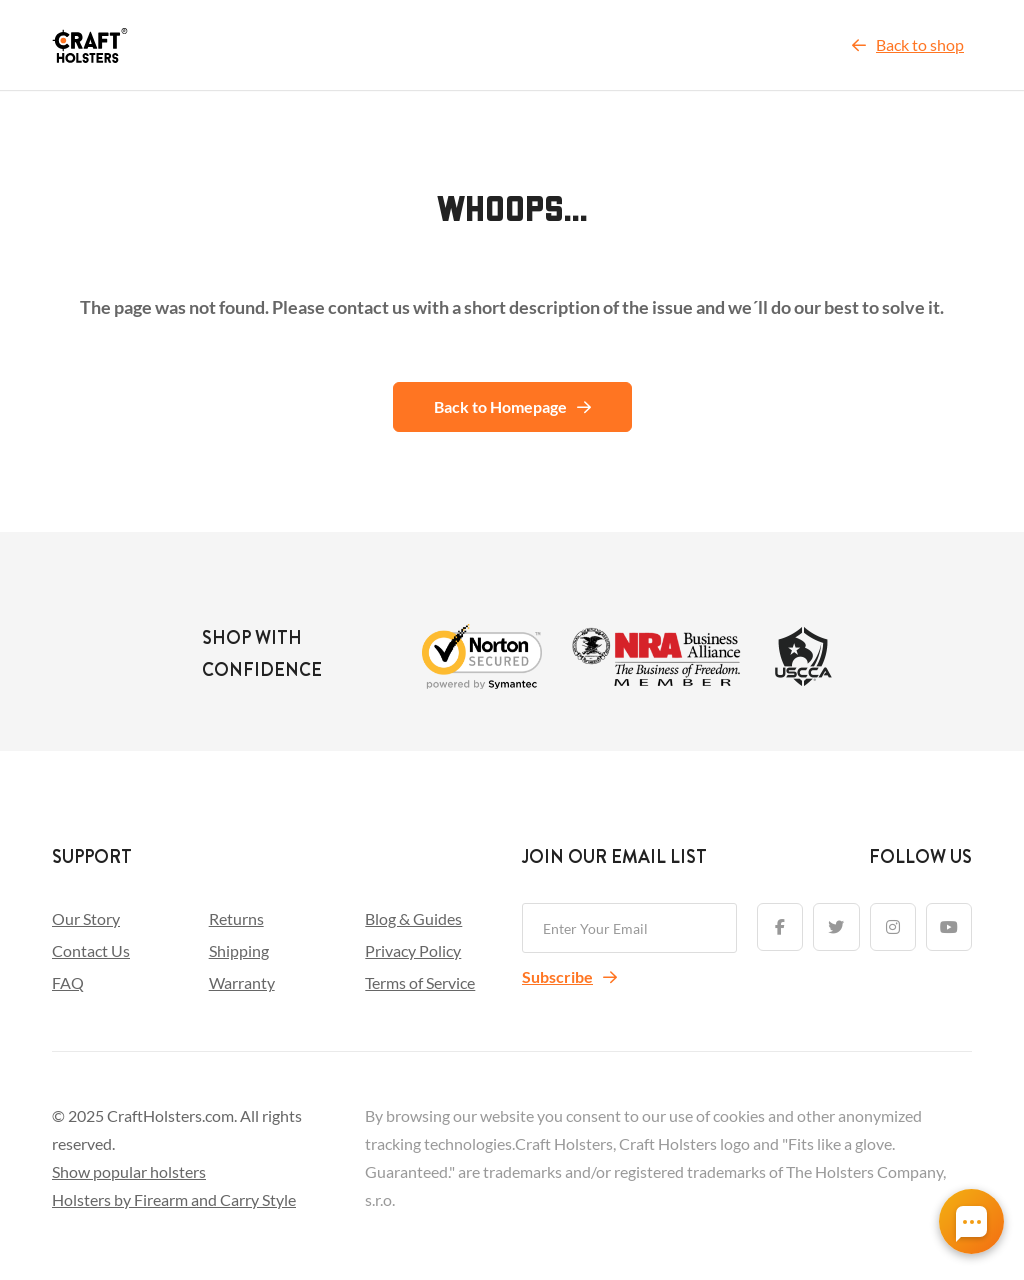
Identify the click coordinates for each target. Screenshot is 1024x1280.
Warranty (242, 982)
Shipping (239, 950)
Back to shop (908, 44)
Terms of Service (420, 982)
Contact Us (91, 950)
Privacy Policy (413, 950)
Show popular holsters (129, 1171)
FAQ (68, 982)
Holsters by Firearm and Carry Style (174, 1199)
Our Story (86, 918)
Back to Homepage (512, 406)
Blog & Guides (413, 918)
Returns (236, 918)
